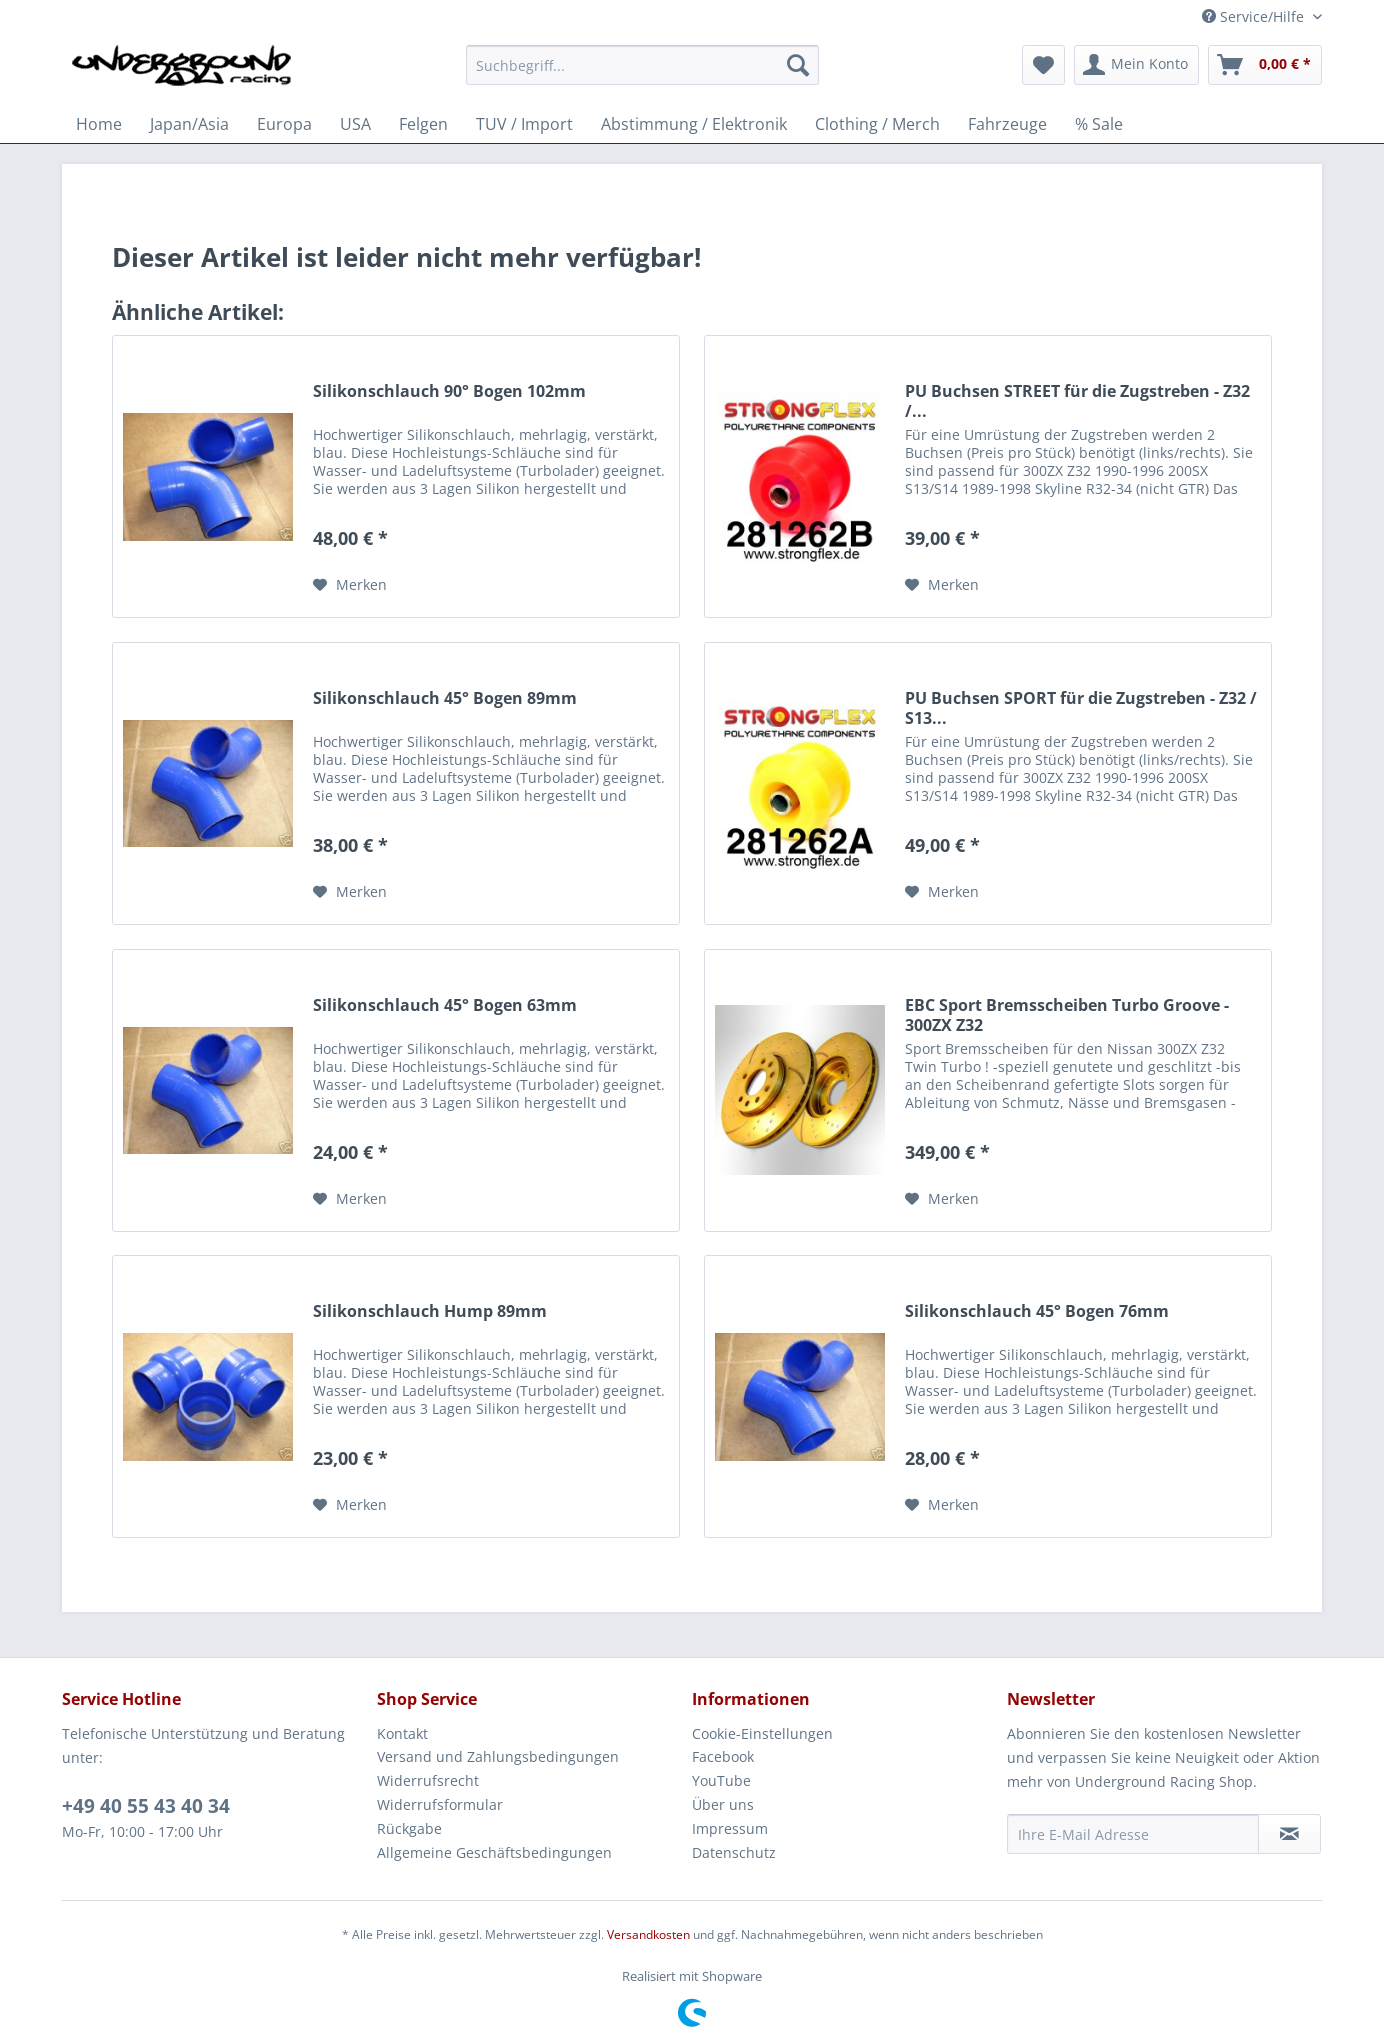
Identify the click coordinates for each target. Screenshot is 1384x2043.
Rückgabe (409, 1828)
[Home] (99, 124)
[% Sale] (1099, 124)
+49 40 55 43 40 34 (146, 1806)
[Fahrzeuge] (1007, 124)
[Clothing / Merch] (877, 124)
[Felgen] (423, 124)
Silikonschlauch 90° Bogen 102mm (449, 391)
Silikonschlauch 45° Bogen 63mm (445, 1005)
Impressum (730, 1828)
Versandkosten (648, 1934)
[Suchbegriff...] (642, 65)
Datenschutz (734, 1852)
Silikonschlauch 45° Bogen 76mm (1037, 1311)
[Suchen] (798, 65)
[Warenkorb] (1265, 65)
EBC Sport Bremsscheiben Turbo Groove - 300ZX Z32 (1067, 1015)
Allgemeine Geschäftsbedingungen (494, 1852)
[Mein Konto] (1136, 65)
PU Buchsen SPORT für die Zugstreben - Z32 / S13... (1081, 708)
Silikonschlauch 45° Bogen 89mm (445, 698)
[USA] (355, 124)
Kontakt (402, 1733)
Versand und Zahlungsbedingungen (498, 1756)
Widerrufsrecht (428, 1780)
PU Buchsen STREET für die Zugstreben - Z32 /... (1077, 401)
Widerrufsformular (440, 1804)
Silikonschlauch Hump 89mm (430, 1311)
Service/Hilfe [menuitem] (1255, 16)
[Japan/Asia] (189, 124)
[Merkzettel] (1043, 65)
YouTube (721, 1780)
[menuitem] (642, 74)
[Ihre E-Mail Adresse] (1133, 1834)
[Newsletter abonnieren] (1289, 1834)
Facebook (723, 1756)
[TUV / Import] (524, 124)
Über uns (723, 1804)
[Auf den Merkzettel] (350, 585)
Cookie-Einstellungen (762, 1733)
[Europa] (284, 124)
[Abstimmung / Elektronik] (694, 124)
